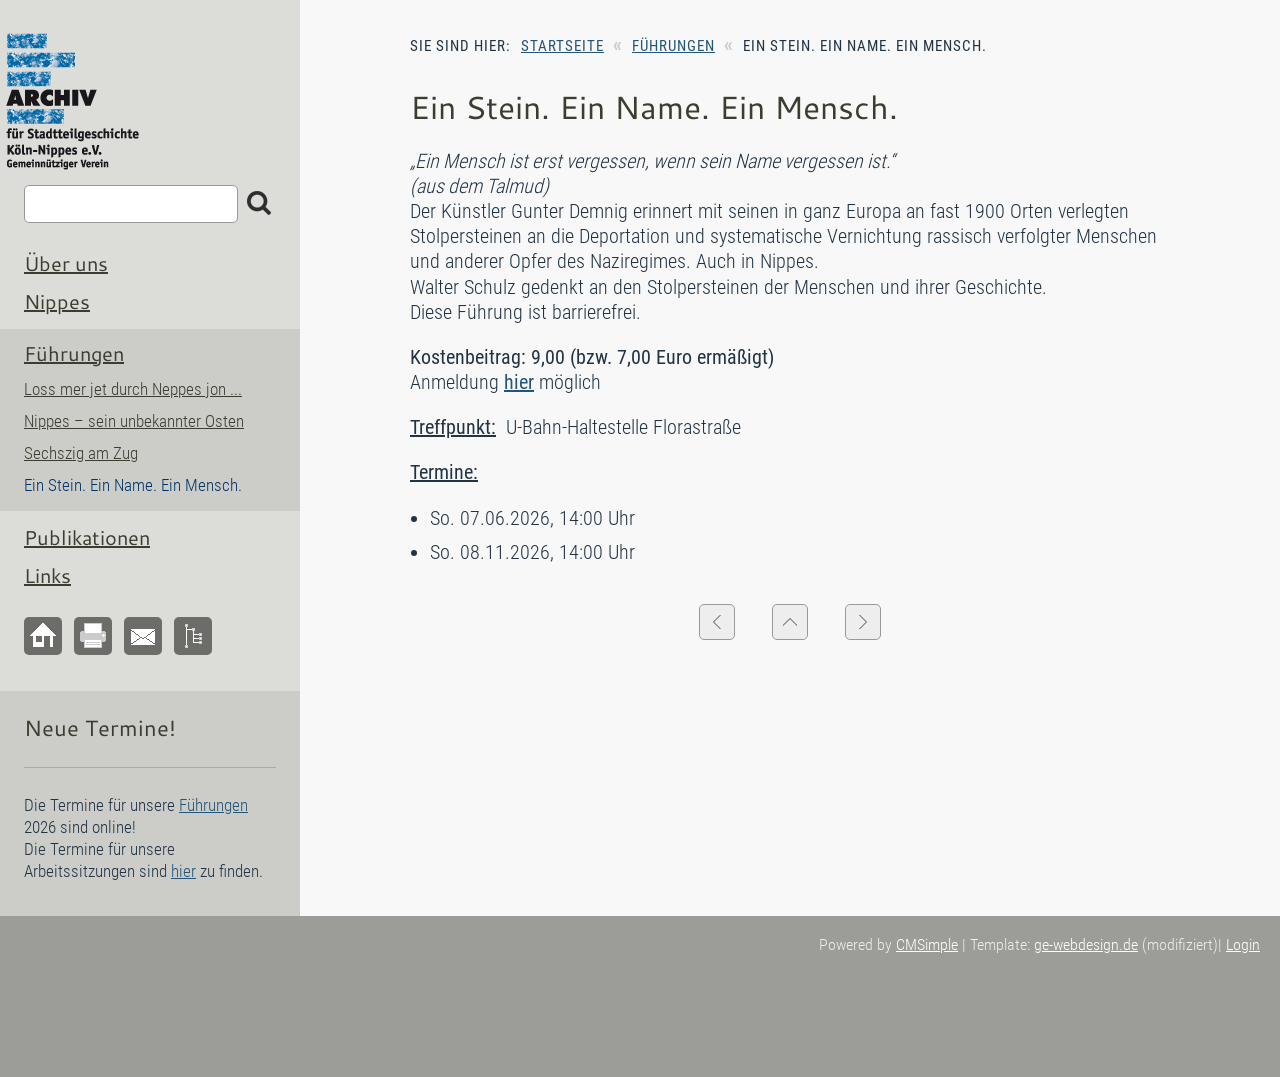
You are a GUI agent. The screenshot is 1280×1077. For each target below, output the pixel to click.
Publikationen (87, 537)
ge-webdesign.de (1086, 944)
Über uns (66, 263)
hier (519, 382)
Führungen (673, 46)
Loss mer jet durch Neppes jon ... (133, 389)
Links (47, 575)
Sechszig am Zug (81, 453)
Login (1243, 944)
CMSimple (927, 944)
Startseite (562, 46)
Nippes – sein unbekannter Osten (134, 421)
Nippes (57, 301)
